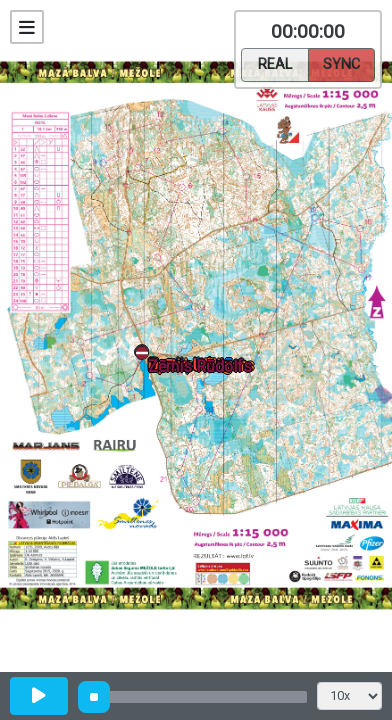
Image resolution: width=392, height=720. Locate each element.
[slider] (94, 697)
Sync (341, 63)
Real (275, 63)
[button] (145, 356)
